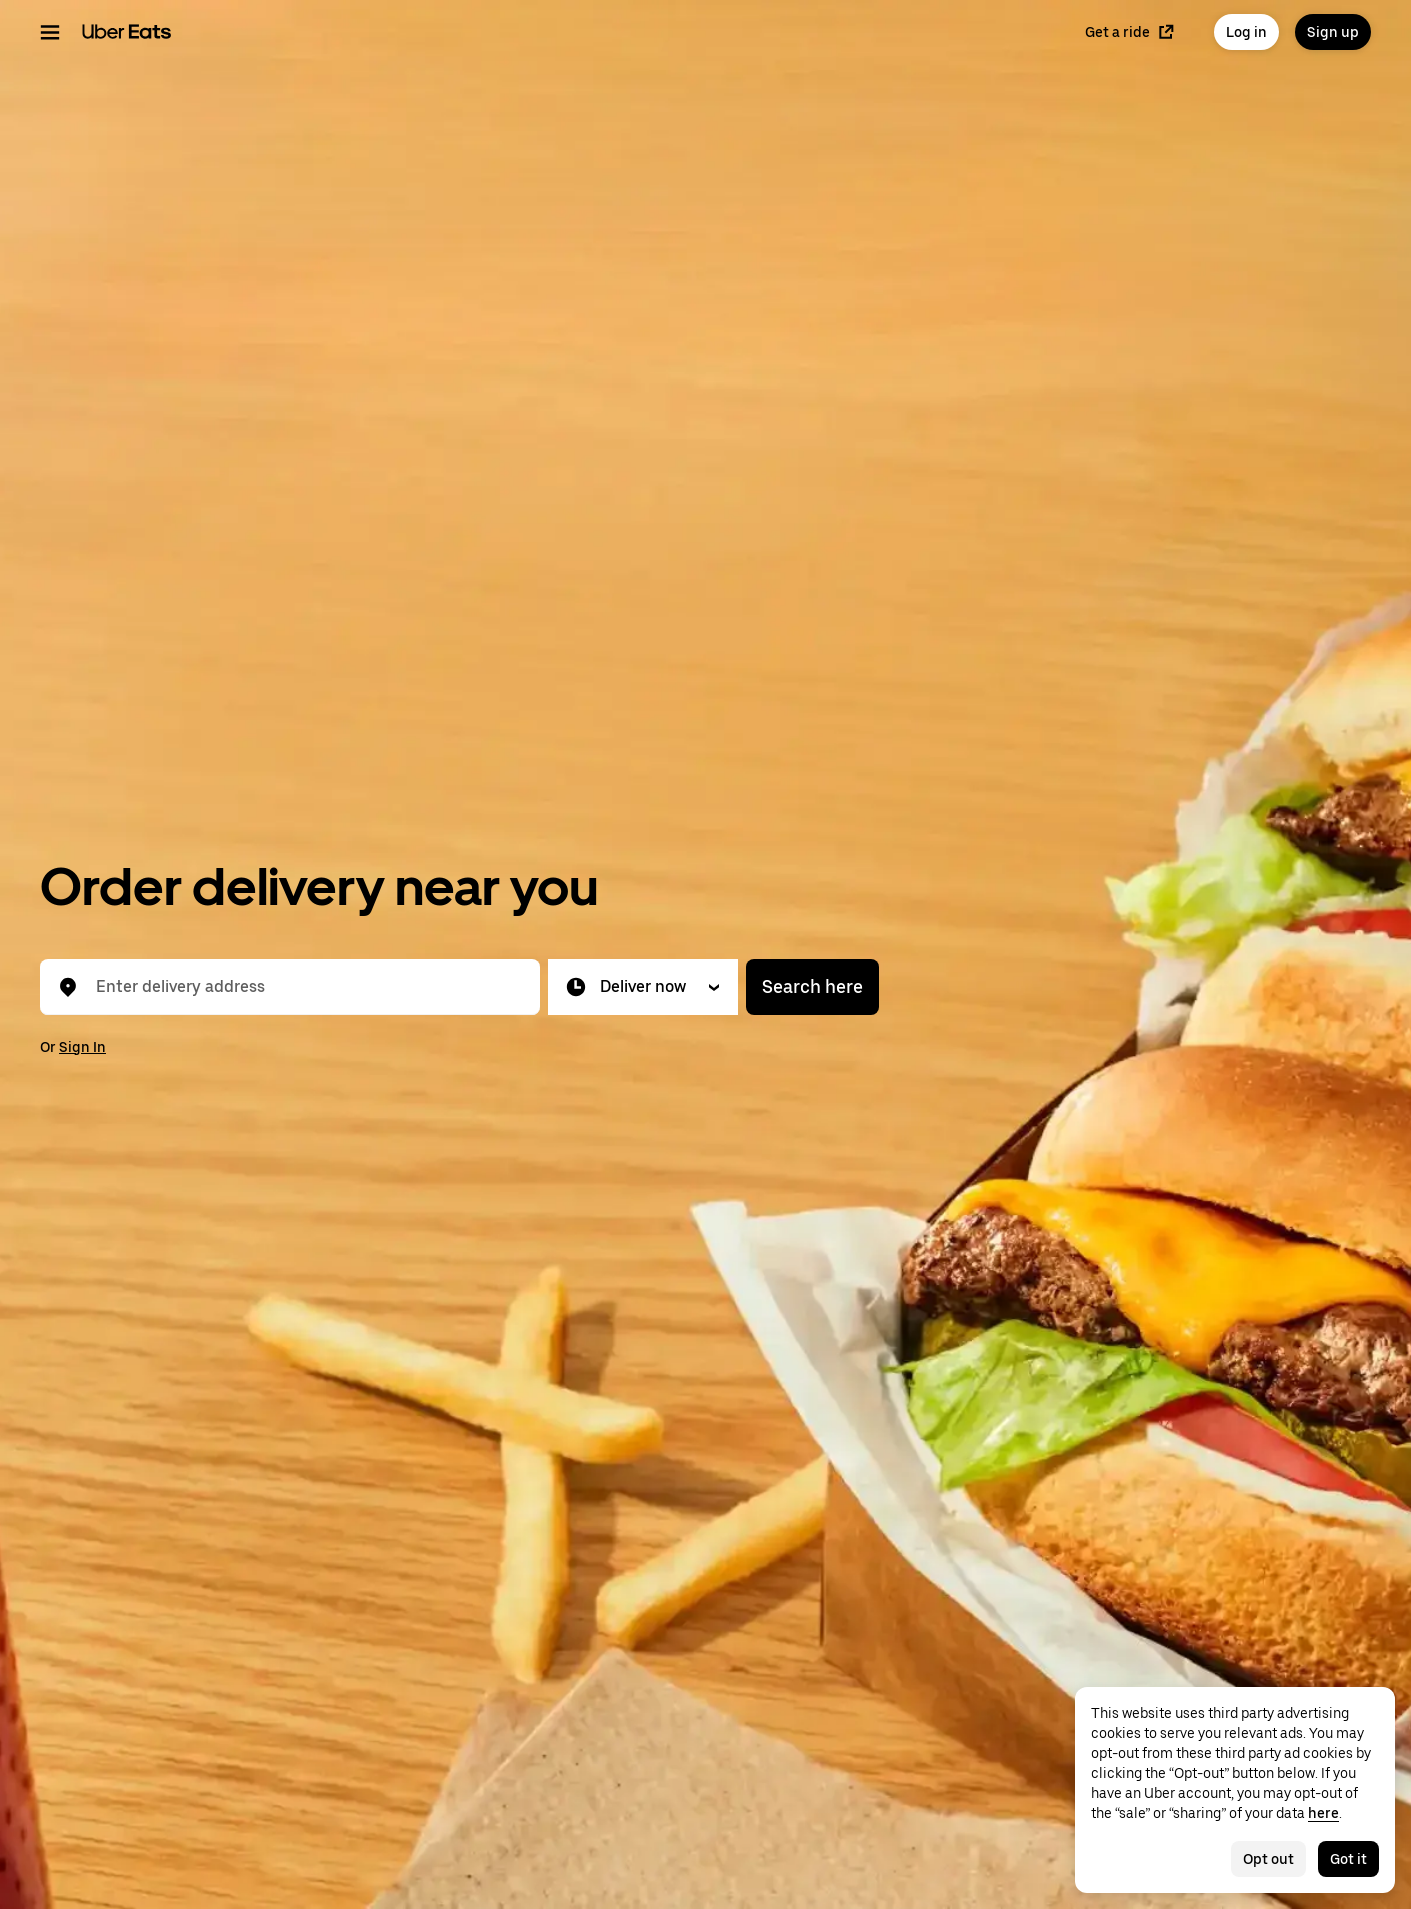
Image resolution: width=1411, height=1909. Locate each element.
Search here (812, 986)
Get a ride (1129, 32)
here (1323, 1813)
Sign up (1333, 32)
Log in (1246, 32)
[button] (643, 987)
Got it (1348, 1859)
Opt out (1268, 1859)
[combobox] (306, 987)
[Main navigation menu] (50, 32)
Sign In (82, 1047)
